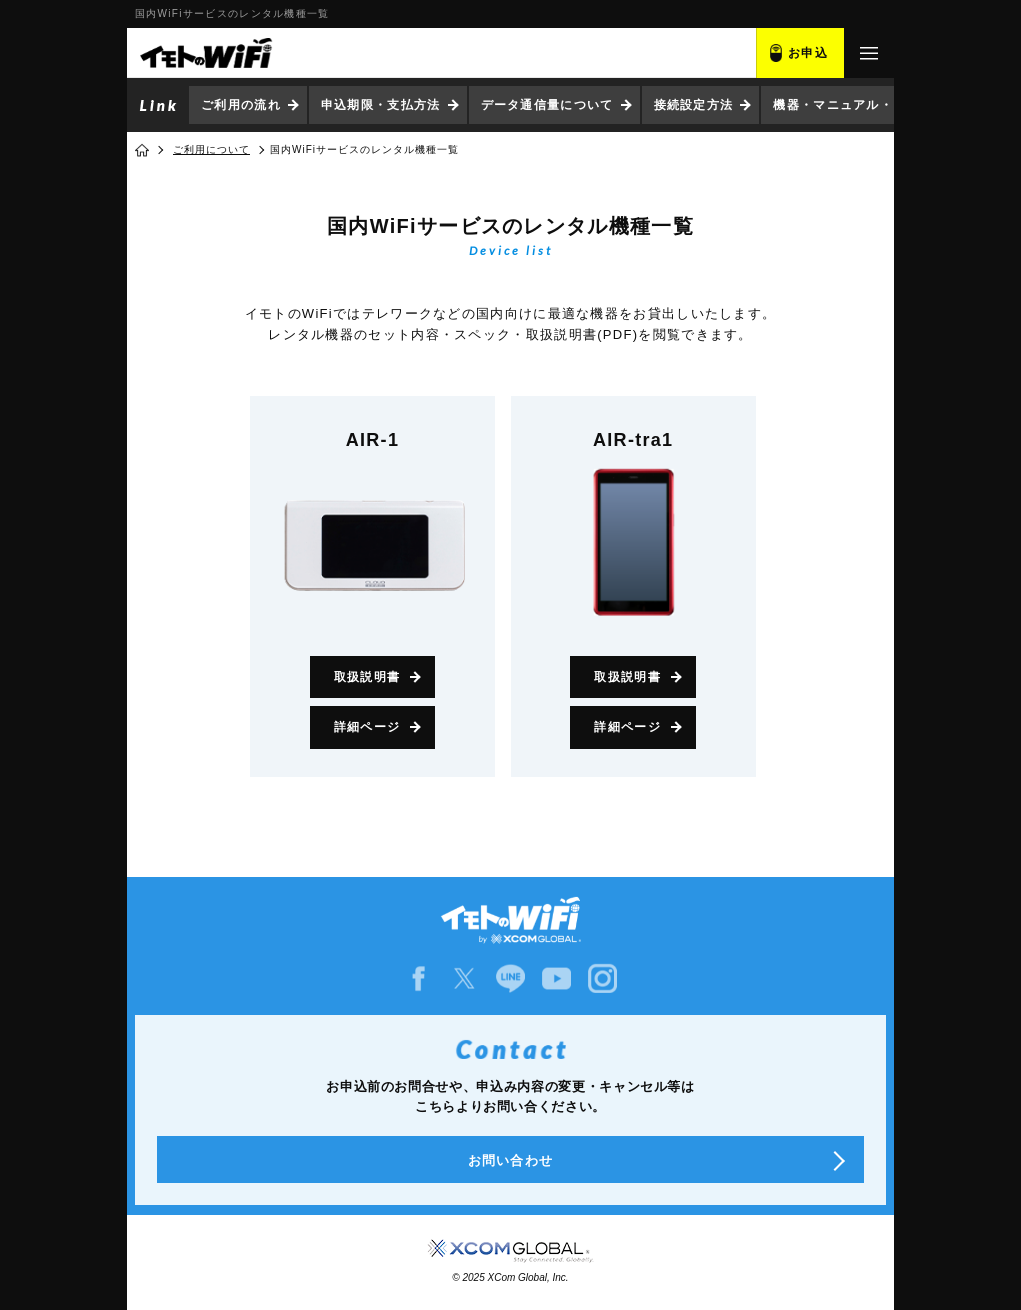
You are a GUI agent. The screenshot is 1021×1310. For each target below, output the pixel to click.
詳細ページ (367, 727)
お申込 (808, 53)
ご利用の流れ (241, 105)
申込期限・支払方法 (381, 105)
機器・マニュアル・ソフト (853, 105)
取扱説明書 (367, 677)
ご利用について (211, 149)
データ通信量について (547, 105)
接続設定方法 (694, 105)
